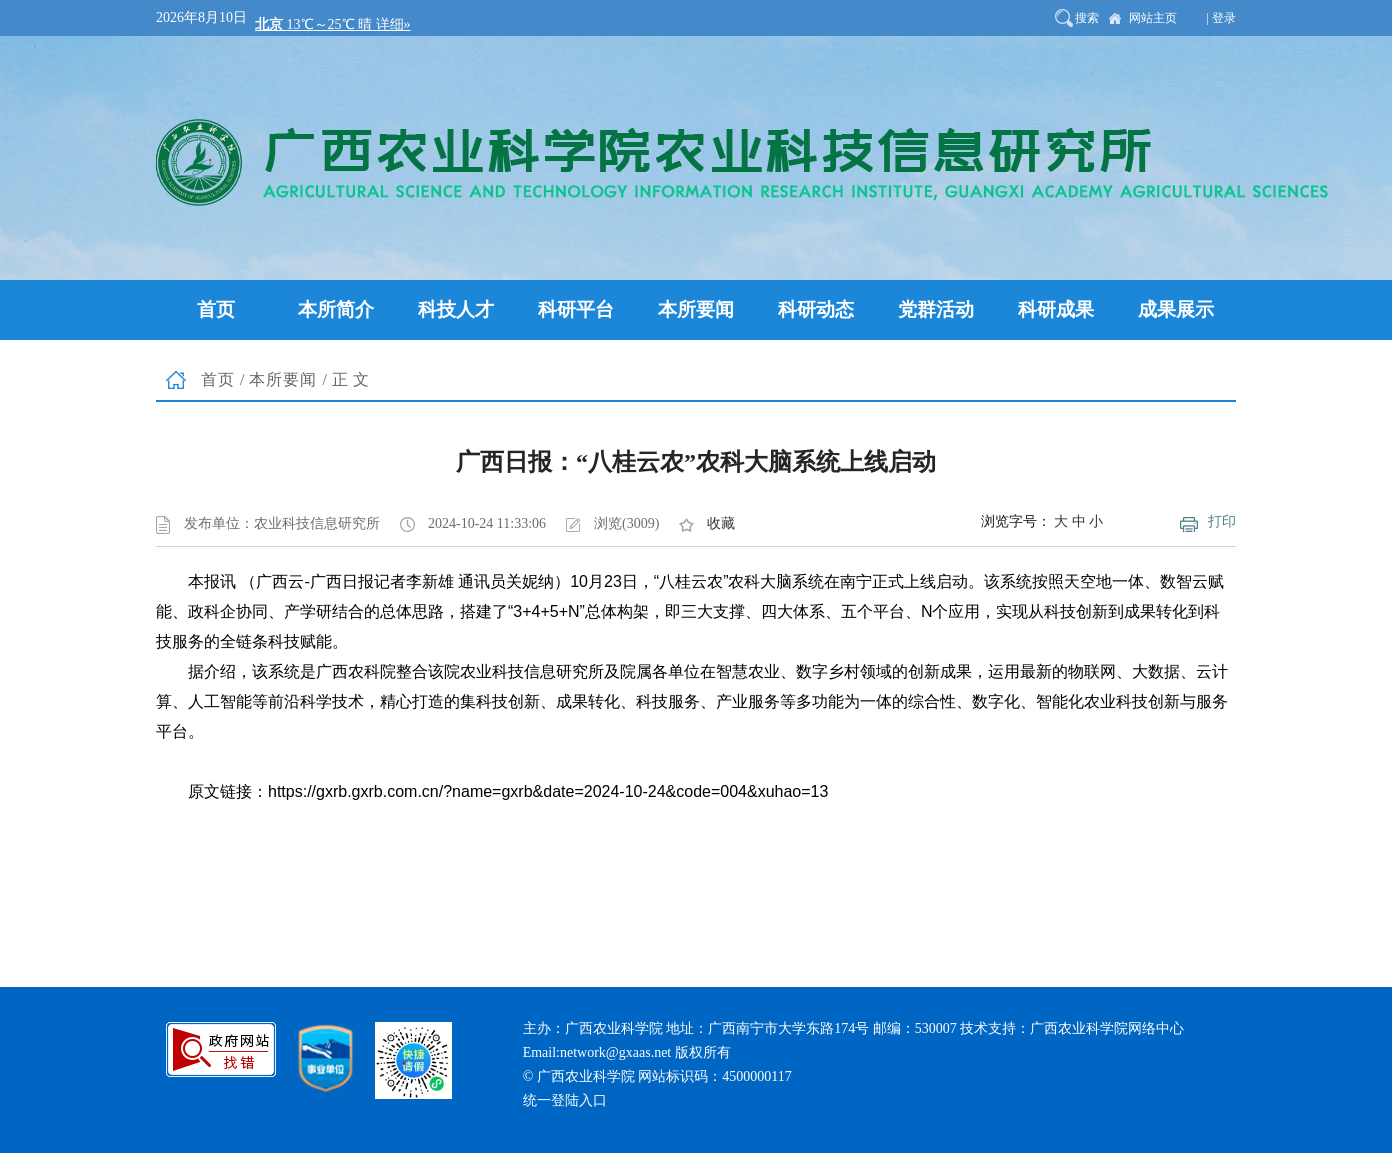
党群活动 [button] (936, 309)
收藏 (721, 523)
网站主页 (1153, 18)
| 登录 (1221, 18)
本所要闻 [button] (696, 309)
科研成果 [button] (1056, 309)
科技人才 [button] (456, 309)
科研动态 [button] (816, 309)
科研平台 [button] (576, 309)
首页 (218, 379)
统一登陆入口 (565, 1100)
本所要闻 (283, 379)
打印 (1222, 521)
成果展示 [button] (1176, 309)
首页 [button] (216, 309)
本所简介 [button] (336, 309)
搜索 (1087, 18)
